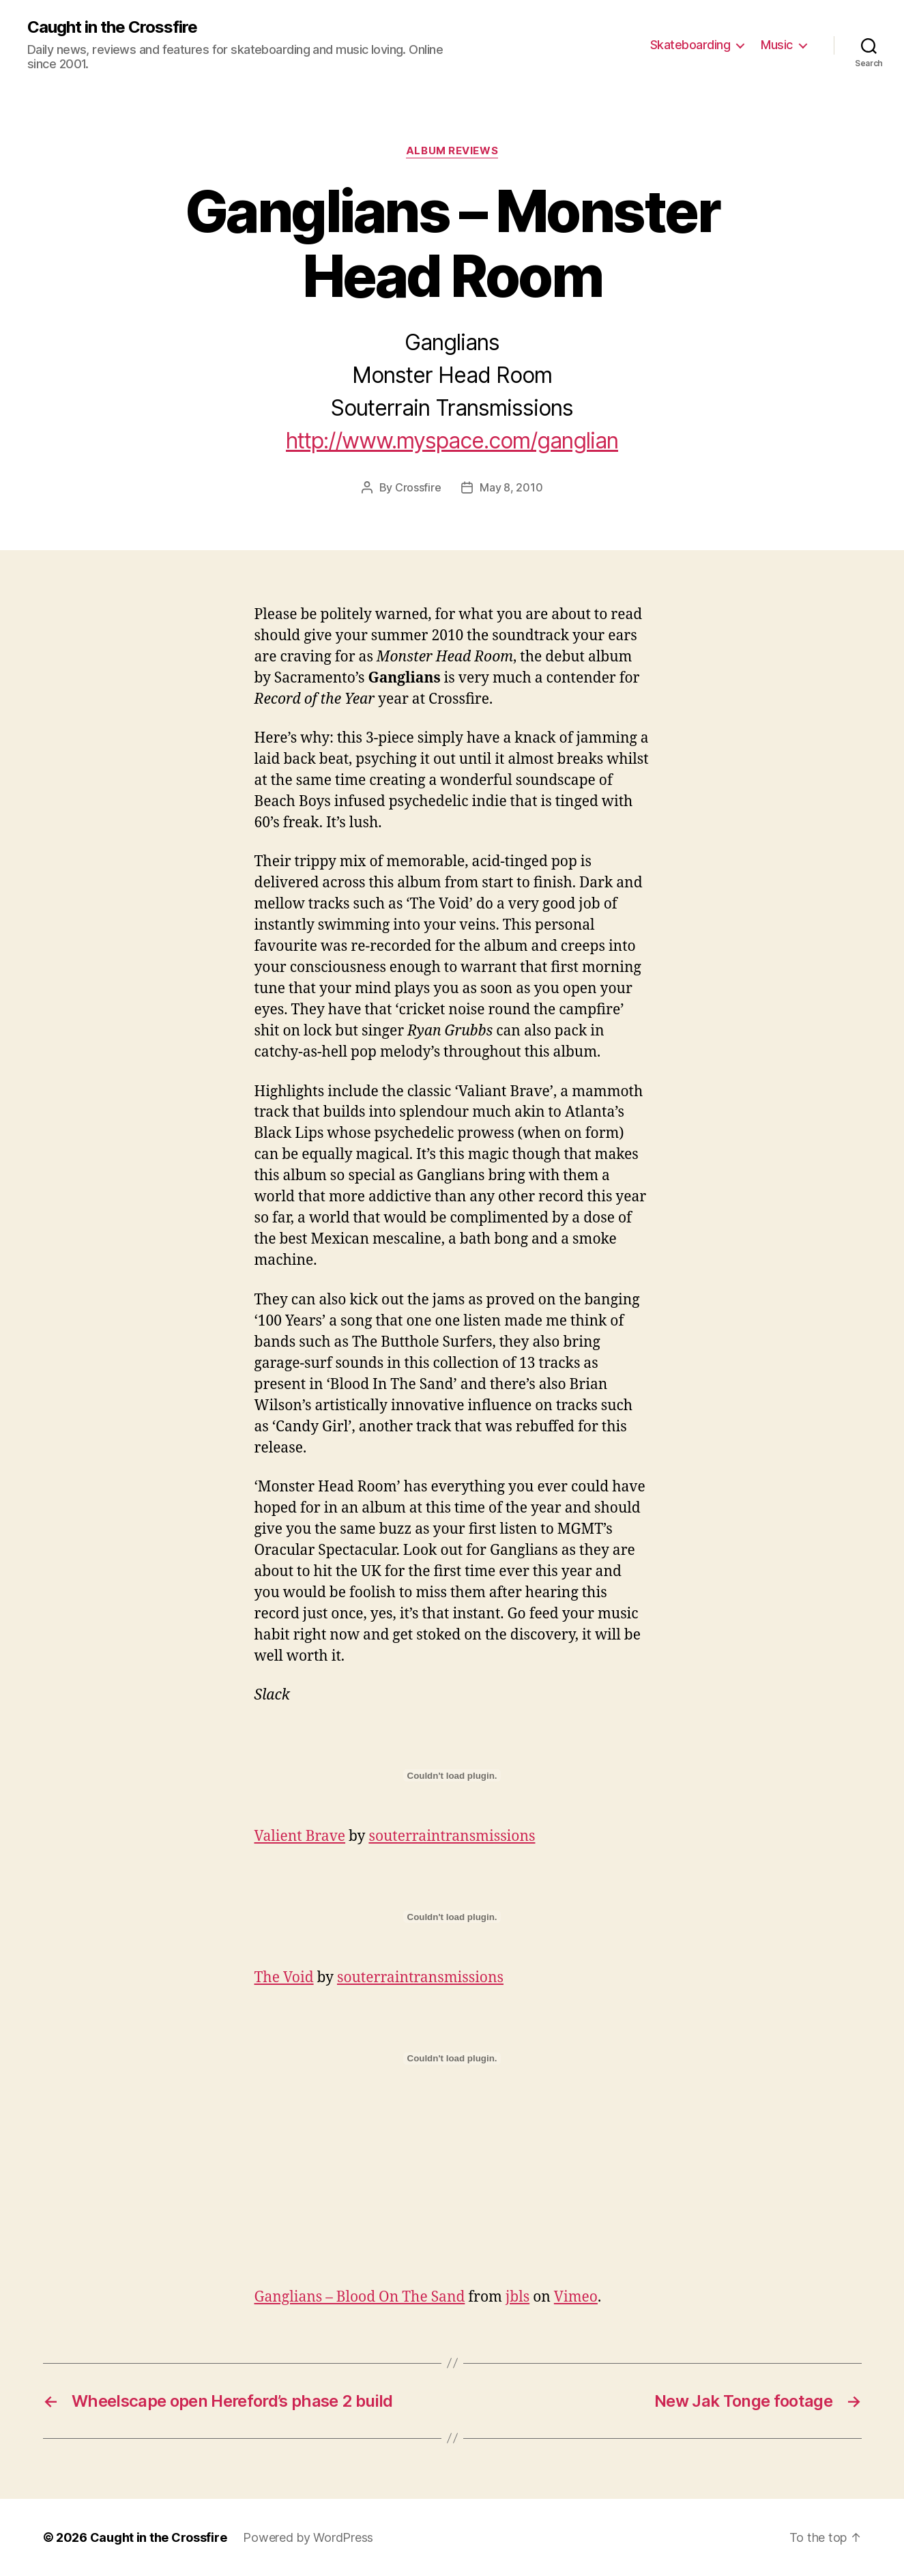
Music (777, 45)
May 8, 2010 (511, 487)
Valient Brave (300, 1836)
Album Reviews (452, 151)
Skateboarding (690, 45)
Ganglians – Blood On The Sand (359, 2297)
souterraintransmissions (451, 1836)
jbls (517, 2297)
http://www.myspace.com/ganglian (452, 440)
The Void (284, 1978)
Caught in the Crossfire (112, 27)
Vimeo (576, 2297)
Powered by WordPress (308, 2537)
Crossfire (418, 487)
